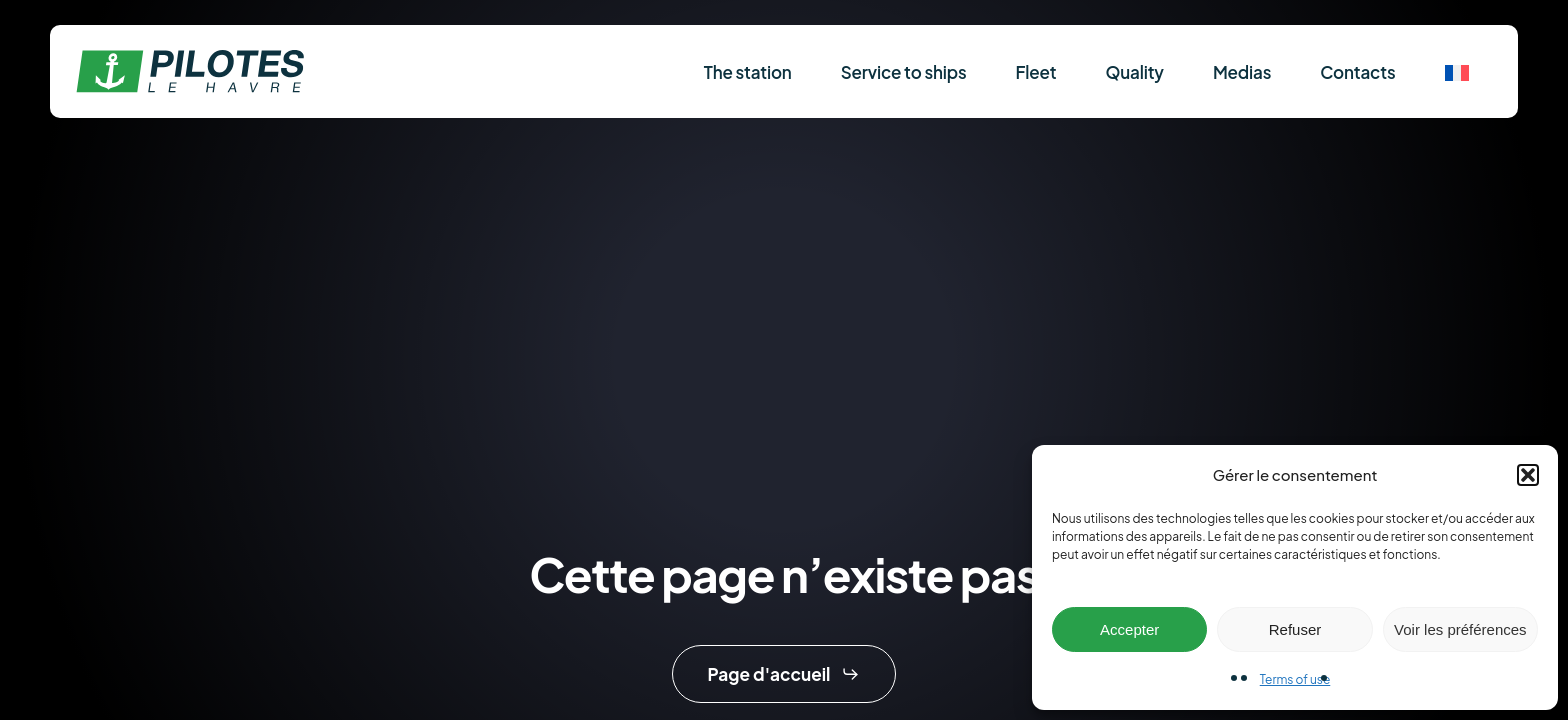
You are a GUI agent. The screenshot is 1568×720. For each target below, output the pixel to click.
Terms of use (1295, 679)
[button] (1528, 475)
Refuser (1295, 629)
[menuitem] (1457, 71)
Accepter (1129, 629)
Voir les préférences (1460, 629)
